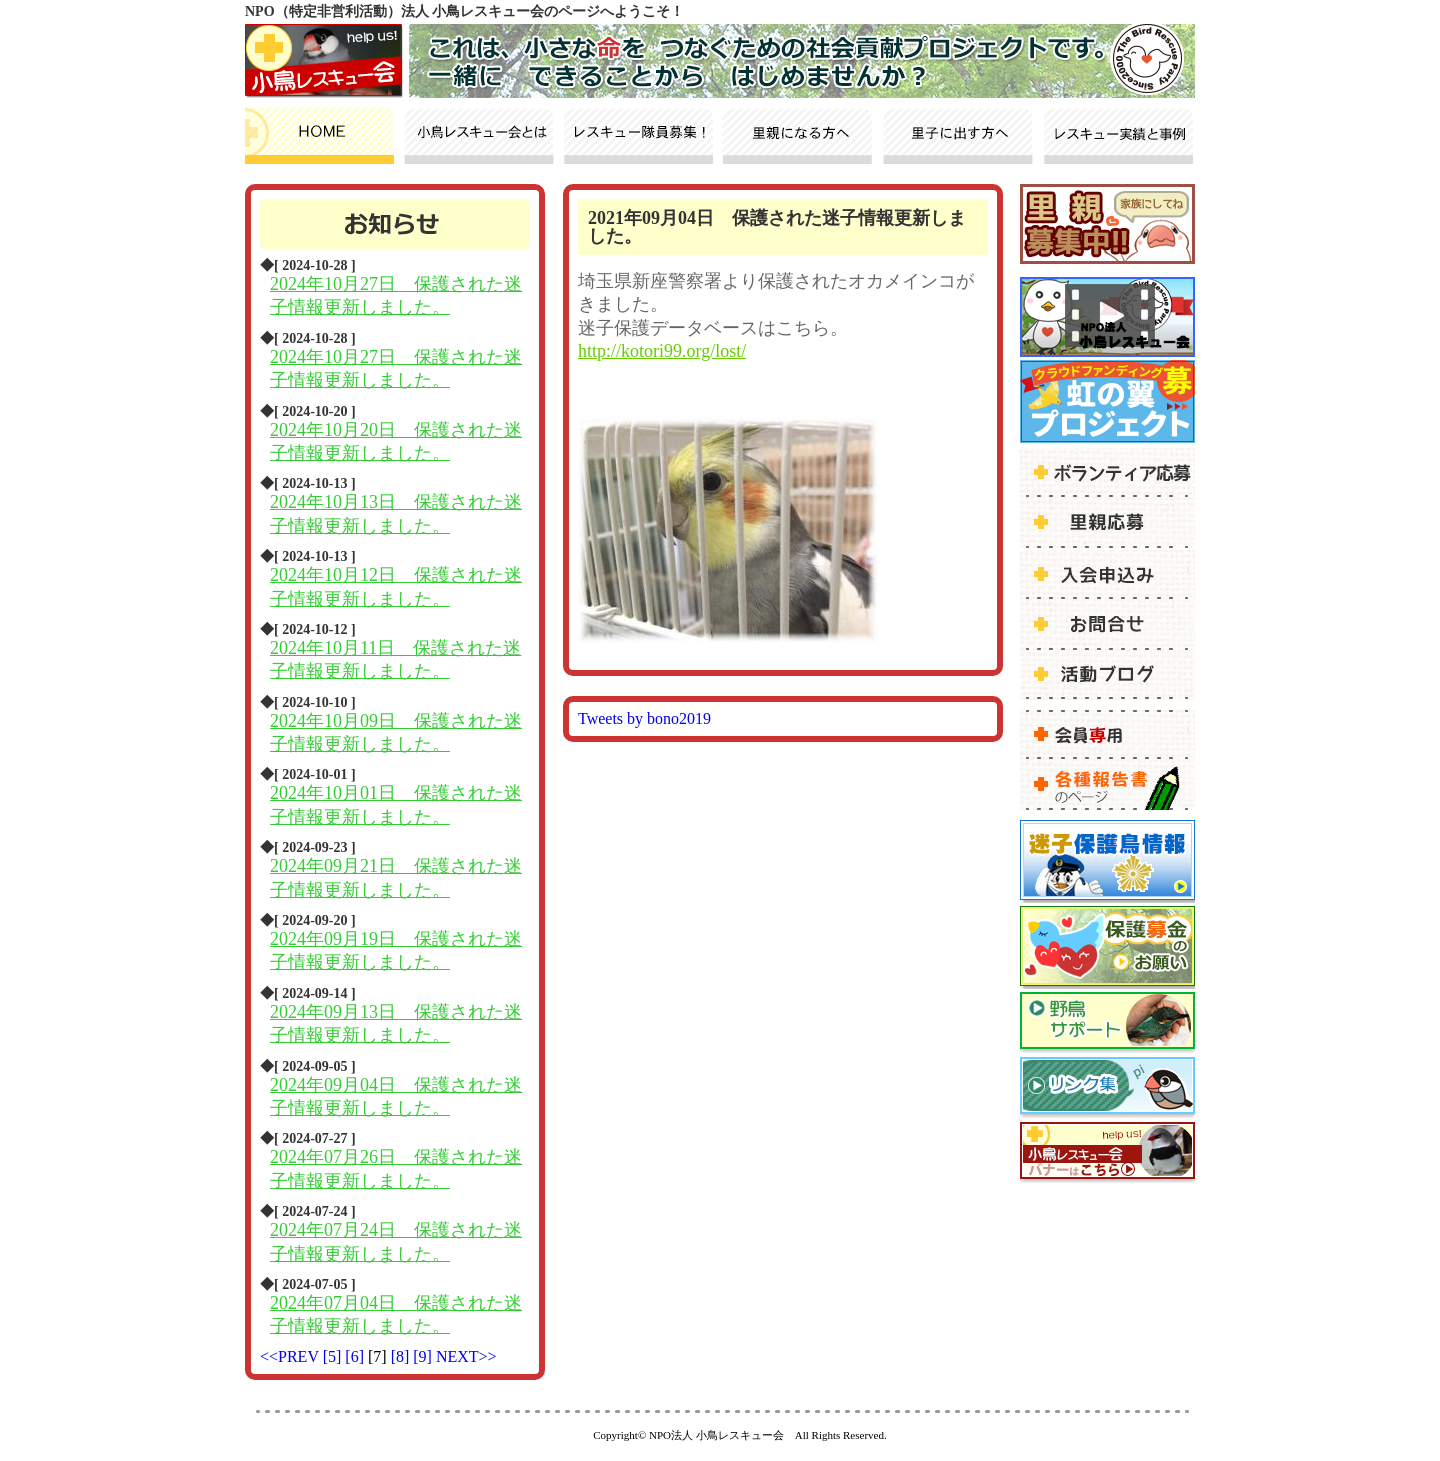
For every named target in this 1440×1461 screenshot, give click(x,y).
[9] (424, 1356)
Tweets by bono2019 (644, 718)
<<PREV (289, 1356)
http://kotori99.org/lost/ (662, 351)
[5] (334, 1356)
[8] (402, 1356)
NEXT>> (466, 1356)
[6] (356, 1356)
